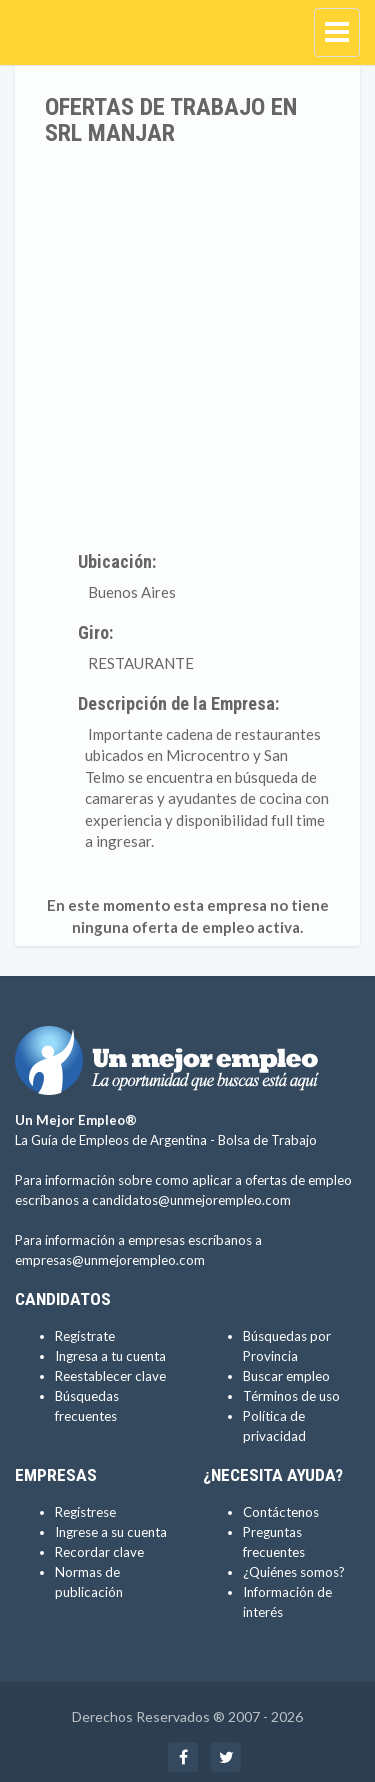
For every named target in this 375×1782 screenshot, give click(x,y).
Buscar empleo (286, 1376)
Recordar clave (99, 1552)
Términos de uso (291, 1396)
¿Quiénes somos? (294, 1572)
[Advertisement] (187, 344)
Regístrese (85, 1512)
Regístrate (85, 1336)
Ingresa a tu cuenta (110, 1356)
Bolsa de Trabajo (267, 1140)
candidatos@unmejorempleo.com (191, 1200)
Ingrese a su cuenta (111, 1532)
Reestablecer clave (110, 1376)
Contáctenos (281, 1512)
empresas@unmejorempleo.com (110, 1260)
